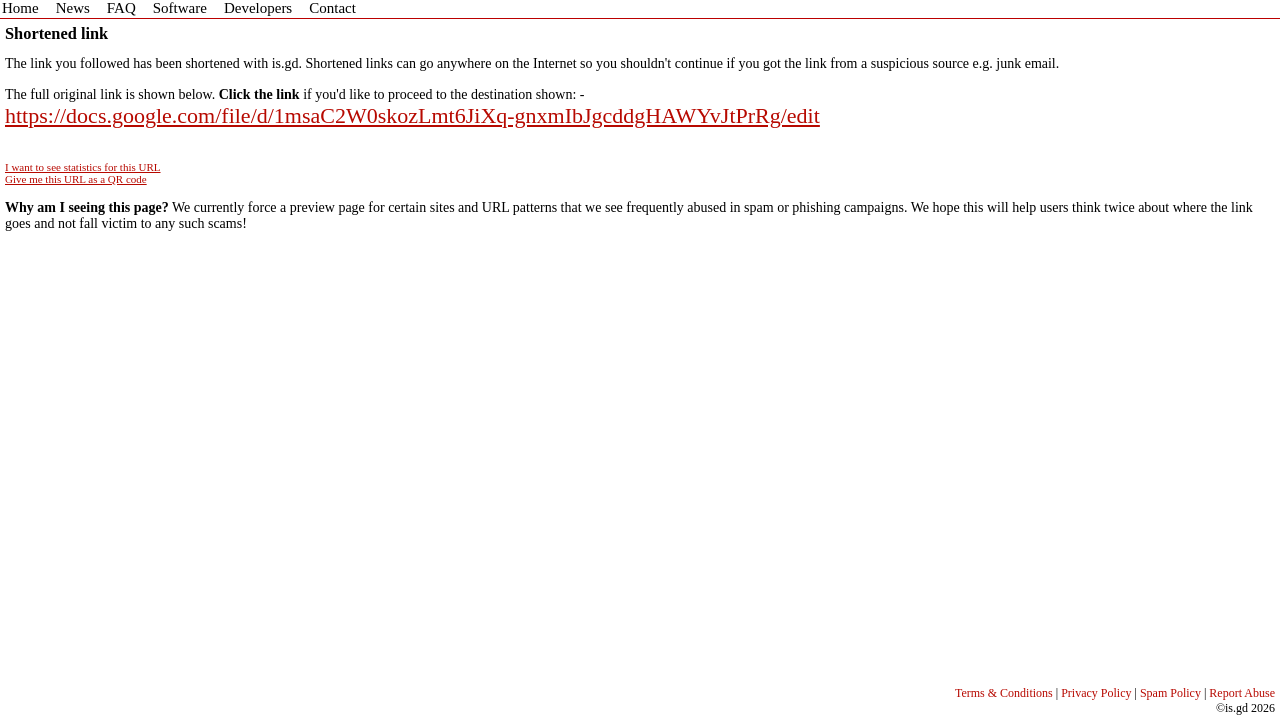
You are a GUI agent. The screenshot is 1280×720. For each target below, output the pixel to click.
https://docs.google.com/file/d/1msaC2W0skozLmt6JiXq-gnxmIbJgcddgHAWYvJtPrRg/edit (412, 115)
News (73, 8)
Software (180, 8)
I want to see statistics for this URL (83, 167)
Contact (332, 8)
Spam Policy (1170, 693)
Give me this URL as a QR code (76, 179)
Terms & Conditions (1004, 693)
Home (20, 8)
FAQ (121, 8)
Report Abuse (1242, 693)
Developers (258, 8)
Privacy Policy (1096, 693)
